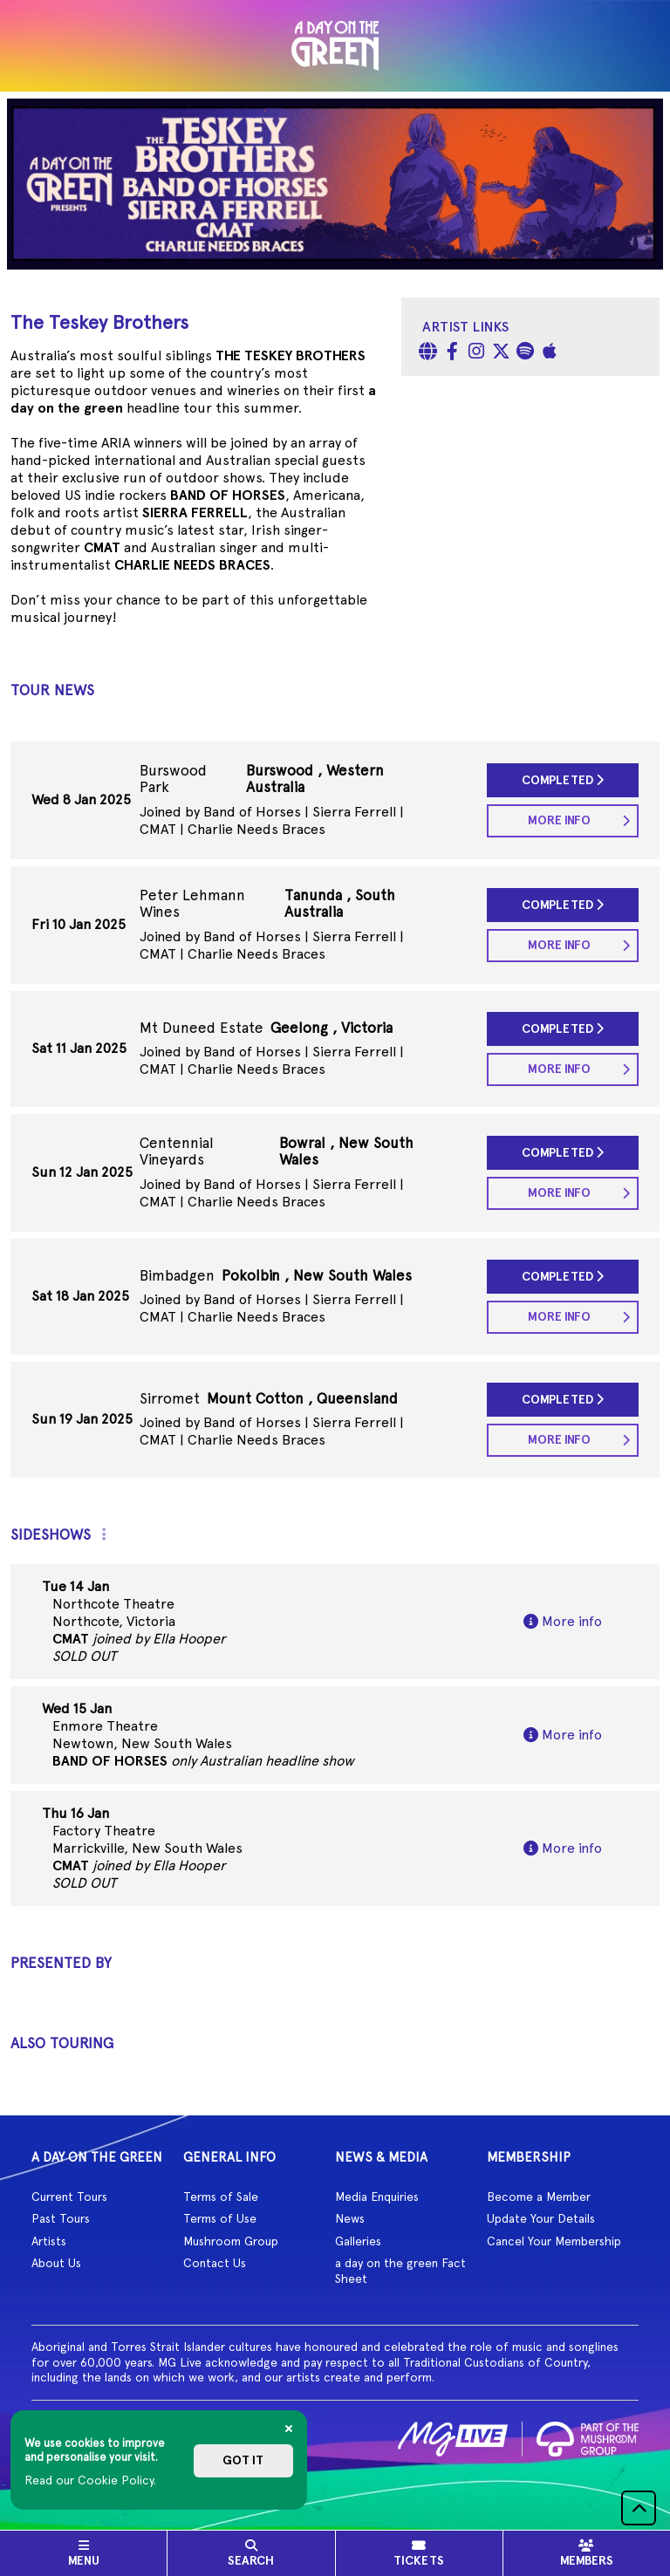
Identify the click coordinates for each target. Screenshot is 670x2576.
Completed (563, 780)
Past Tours (60, 2218)
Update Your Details (541, 2218)
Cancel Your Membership (554, 2241)
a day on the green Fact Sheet (400, 2271)
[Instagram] (476, 353)
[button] (638, 2508)
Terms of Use (219, 2218)
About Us (56, 2263)
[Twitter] (501, 353)
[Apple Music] (549, 353)
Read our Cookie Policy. (90, 2480)
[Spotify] (525, 353)
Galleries (358, 2241)
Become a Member (539, 2197)
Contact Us (214, 2263)
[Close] (288, 2428)
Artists (48, 2241)
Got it (242, 2460)
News (350, 2218)
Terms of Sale (220, 2197)
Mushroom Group (230, 2241)
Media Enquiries (377, 2197)
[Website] (427, 353)
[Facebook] (452, 353)
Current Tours (69, 2197)
